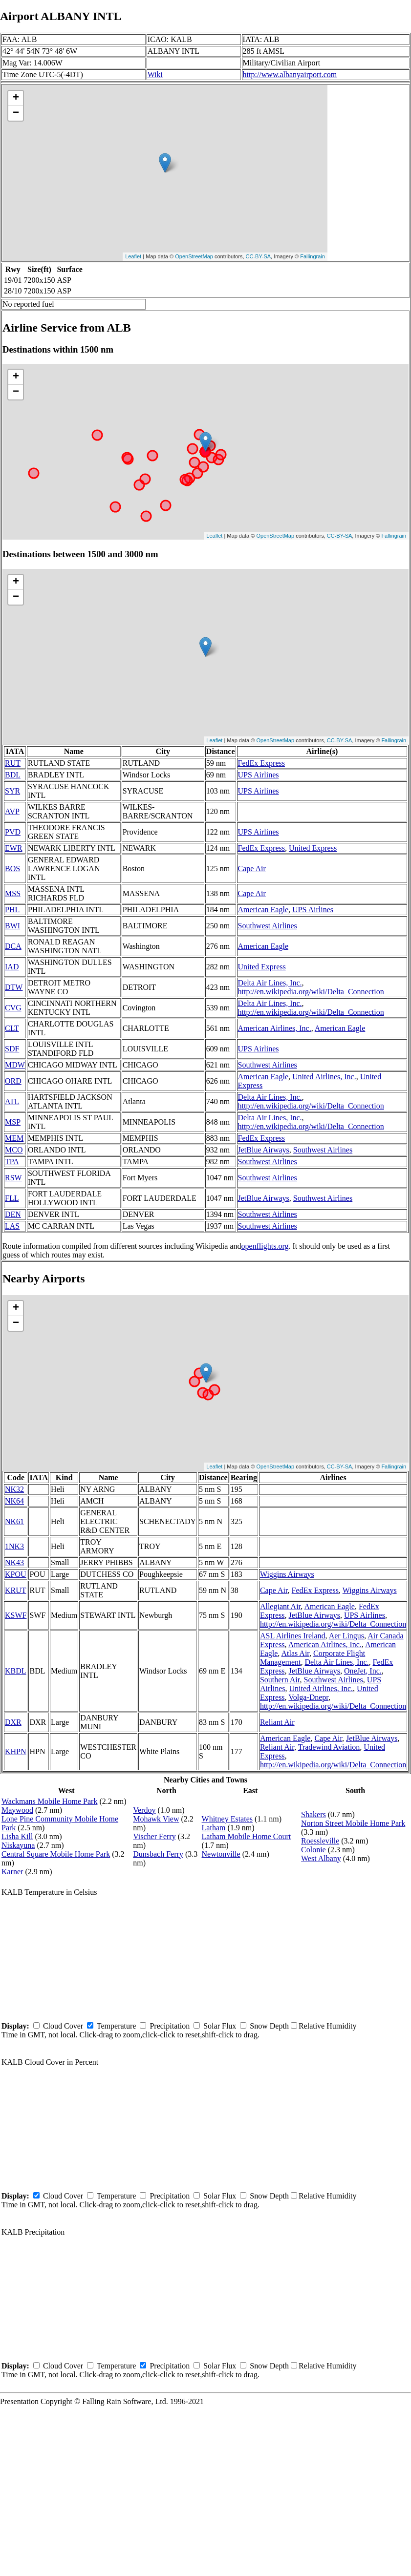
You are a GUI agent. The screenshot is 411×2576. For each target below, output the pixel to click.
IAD (12, 967)
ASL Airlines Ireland (292, 1636)
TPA (12, 1161)
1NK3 (14, 1546)
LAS (12, 1226)
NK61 (14, 1521)
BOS (12, 868)
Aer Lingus (346, 1636)
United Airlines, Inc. (324, 1076)
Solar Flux (219, 2026)
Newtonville (221, 1854)
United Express (313, 848)
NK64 (14, 1501)
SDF (12, 1049)
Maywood (17, 1810)
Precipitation (170, 2026)
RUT (13, 763)
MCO (13, 1150)
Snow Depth (269, 2026)
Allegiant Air (280, 1606)
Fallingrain (312, 256)
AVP (12, 811)
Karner (12, 1871)
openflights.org (264, 1246)
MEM (14, 1138)
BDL (13, 775)
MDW (15, 1065)
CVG (13, 1008)
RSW (13, 1177)
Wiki (155, 74)
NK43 (14, 1562)
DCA (13, 946)
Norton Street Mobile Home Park (353, 1823)
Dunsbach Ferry (158, 1854)
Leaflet (133, 256)
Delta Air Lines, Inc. (270, 983)
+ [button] (16, 98)
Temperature (116, 2026)
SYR (12, 791)
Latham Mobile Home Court (246, 1836)
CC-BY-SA (258, 256)
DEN (13, 1214)
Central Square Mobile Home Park (55, 1854)
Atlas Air (295, 1653)
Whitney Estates (227, 1819)
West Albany (321, 1858)
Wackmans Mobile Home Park (49, 1801)
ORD (13, 1081)
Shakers (313, 1814)
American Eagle (263, 909)
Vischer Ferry (154, 1836)
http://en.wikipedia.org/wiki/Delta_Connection (311, 991)
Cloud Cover (63, 2026)
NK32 (14, 1489)
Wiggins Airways (287, 1574)
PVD (13, 832)
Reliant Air (277, 1722)
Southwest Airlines (267, 925)
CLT (12, 1028)
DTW (13, 987)
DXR (13, 1722)
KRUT (15, 1590)
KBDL (15, 1671)
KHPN (15, 1751)
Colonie (313, 1849)
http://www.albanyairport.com (290, 74)
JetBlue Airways (263, 1150)
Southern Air (280, 1679)
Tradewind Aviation (329, 1747)
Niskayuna (18, 1845)
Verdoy (144, 1810)
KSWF (15, 1615)
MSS (13, 893)
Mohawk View (156, 1819)
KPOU (15, 1574)
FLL (12, 1198)
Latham (214, 1827)
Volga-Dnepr (308, 1697)
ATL (12, 1101)
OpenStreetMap (194, 256)
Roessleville (320, 1841)
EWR (13, 848)
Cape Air (252, 868)
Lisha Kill (17, 1836)
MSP (13, 1122)
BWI (12, 925)
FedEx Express (261, 763)
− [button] (16, 113)
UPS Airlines (258, 775)
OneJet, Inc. (363, 1671)
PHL (12, 909)
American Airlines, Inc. (274, 1028)
